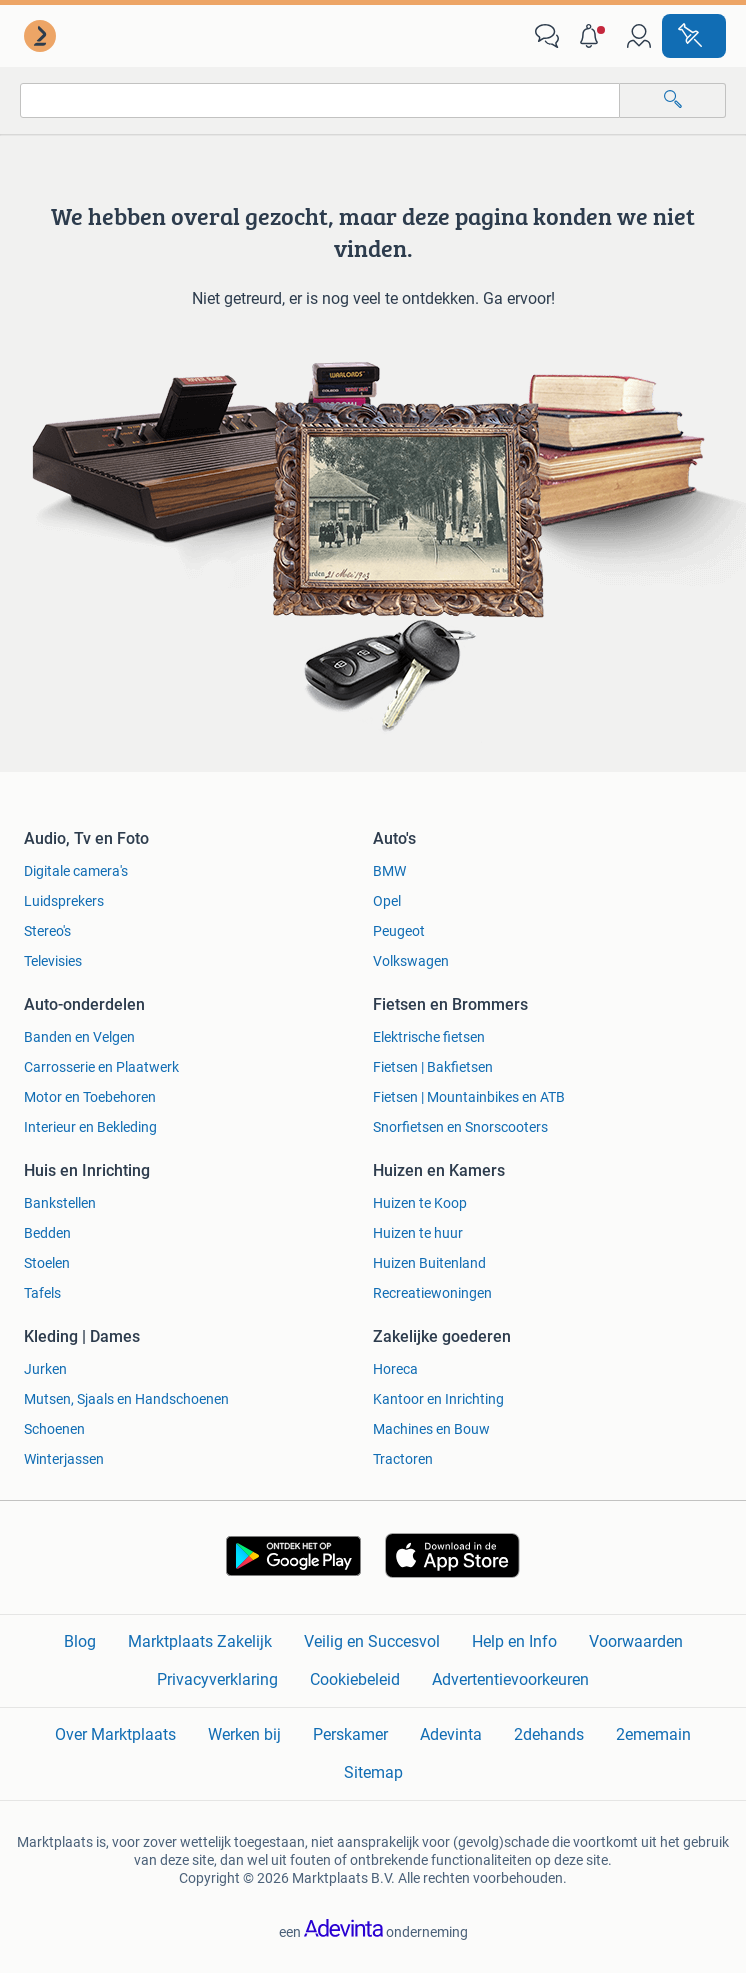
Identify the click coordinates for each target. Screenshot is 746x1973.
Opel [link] (387, 901)
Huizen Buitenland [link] (429, 1263)
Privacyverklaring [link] (217, 1679)
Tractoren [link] (403, 1459)
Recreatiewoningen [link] (432, 1293)
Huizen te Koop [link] (420, 1203)
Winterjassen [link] (64, 1459)
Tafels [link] (42, 1293)
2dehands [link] (549, 1734)
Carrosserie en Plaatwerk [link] (101, 1067)
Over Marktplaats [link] (115, 1734)
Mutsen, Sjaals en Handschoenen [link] (126, 1399)
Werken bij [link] (244, 1734)
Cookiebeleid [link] (355, 1679)
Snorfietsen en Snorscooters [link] (460, 1127)
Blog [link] (80, 1641)
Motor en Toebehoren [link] (90, 1097)
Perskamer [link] (350, 1734)
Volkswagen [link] (411, 961)
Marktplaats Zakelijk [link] (200, 1641)
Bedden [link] (47, 1233)
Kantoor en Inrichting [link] (438, 1399)
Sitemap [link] (373, 1772)
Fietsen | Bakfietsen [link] (433, 1067)
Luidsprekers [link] (64, 901)
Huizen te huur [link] (418, 1233)
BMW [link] (389, 871)
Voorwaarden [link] (636, 1641)
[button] (593, 36)
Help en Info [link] (514, 1641)
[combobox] (320, 100)
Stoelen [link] (47, 1263)
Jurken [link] (45, 1369)
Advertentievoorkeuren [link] (510, 1679)
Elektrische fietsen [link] (429, 1037)
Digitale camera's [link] (76, 871)
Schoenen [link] (54, 1429)
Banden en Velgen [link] (79, 1037)
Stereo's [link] (47, 931)
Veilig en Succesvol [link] (372, 1641)
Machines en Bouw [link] (431, 1429)
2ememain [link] (653, 1734)
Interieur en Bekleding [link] (90, 1127)
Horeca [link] (395, 1369)
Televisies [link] (53, 961)
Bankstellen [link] (60, 1203)
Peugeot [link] (399, 931)
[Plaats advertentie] (694, 36)
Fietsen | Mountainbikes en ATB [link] (469, 1097)
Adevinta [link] (451, 1734)
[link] (42, 36)
